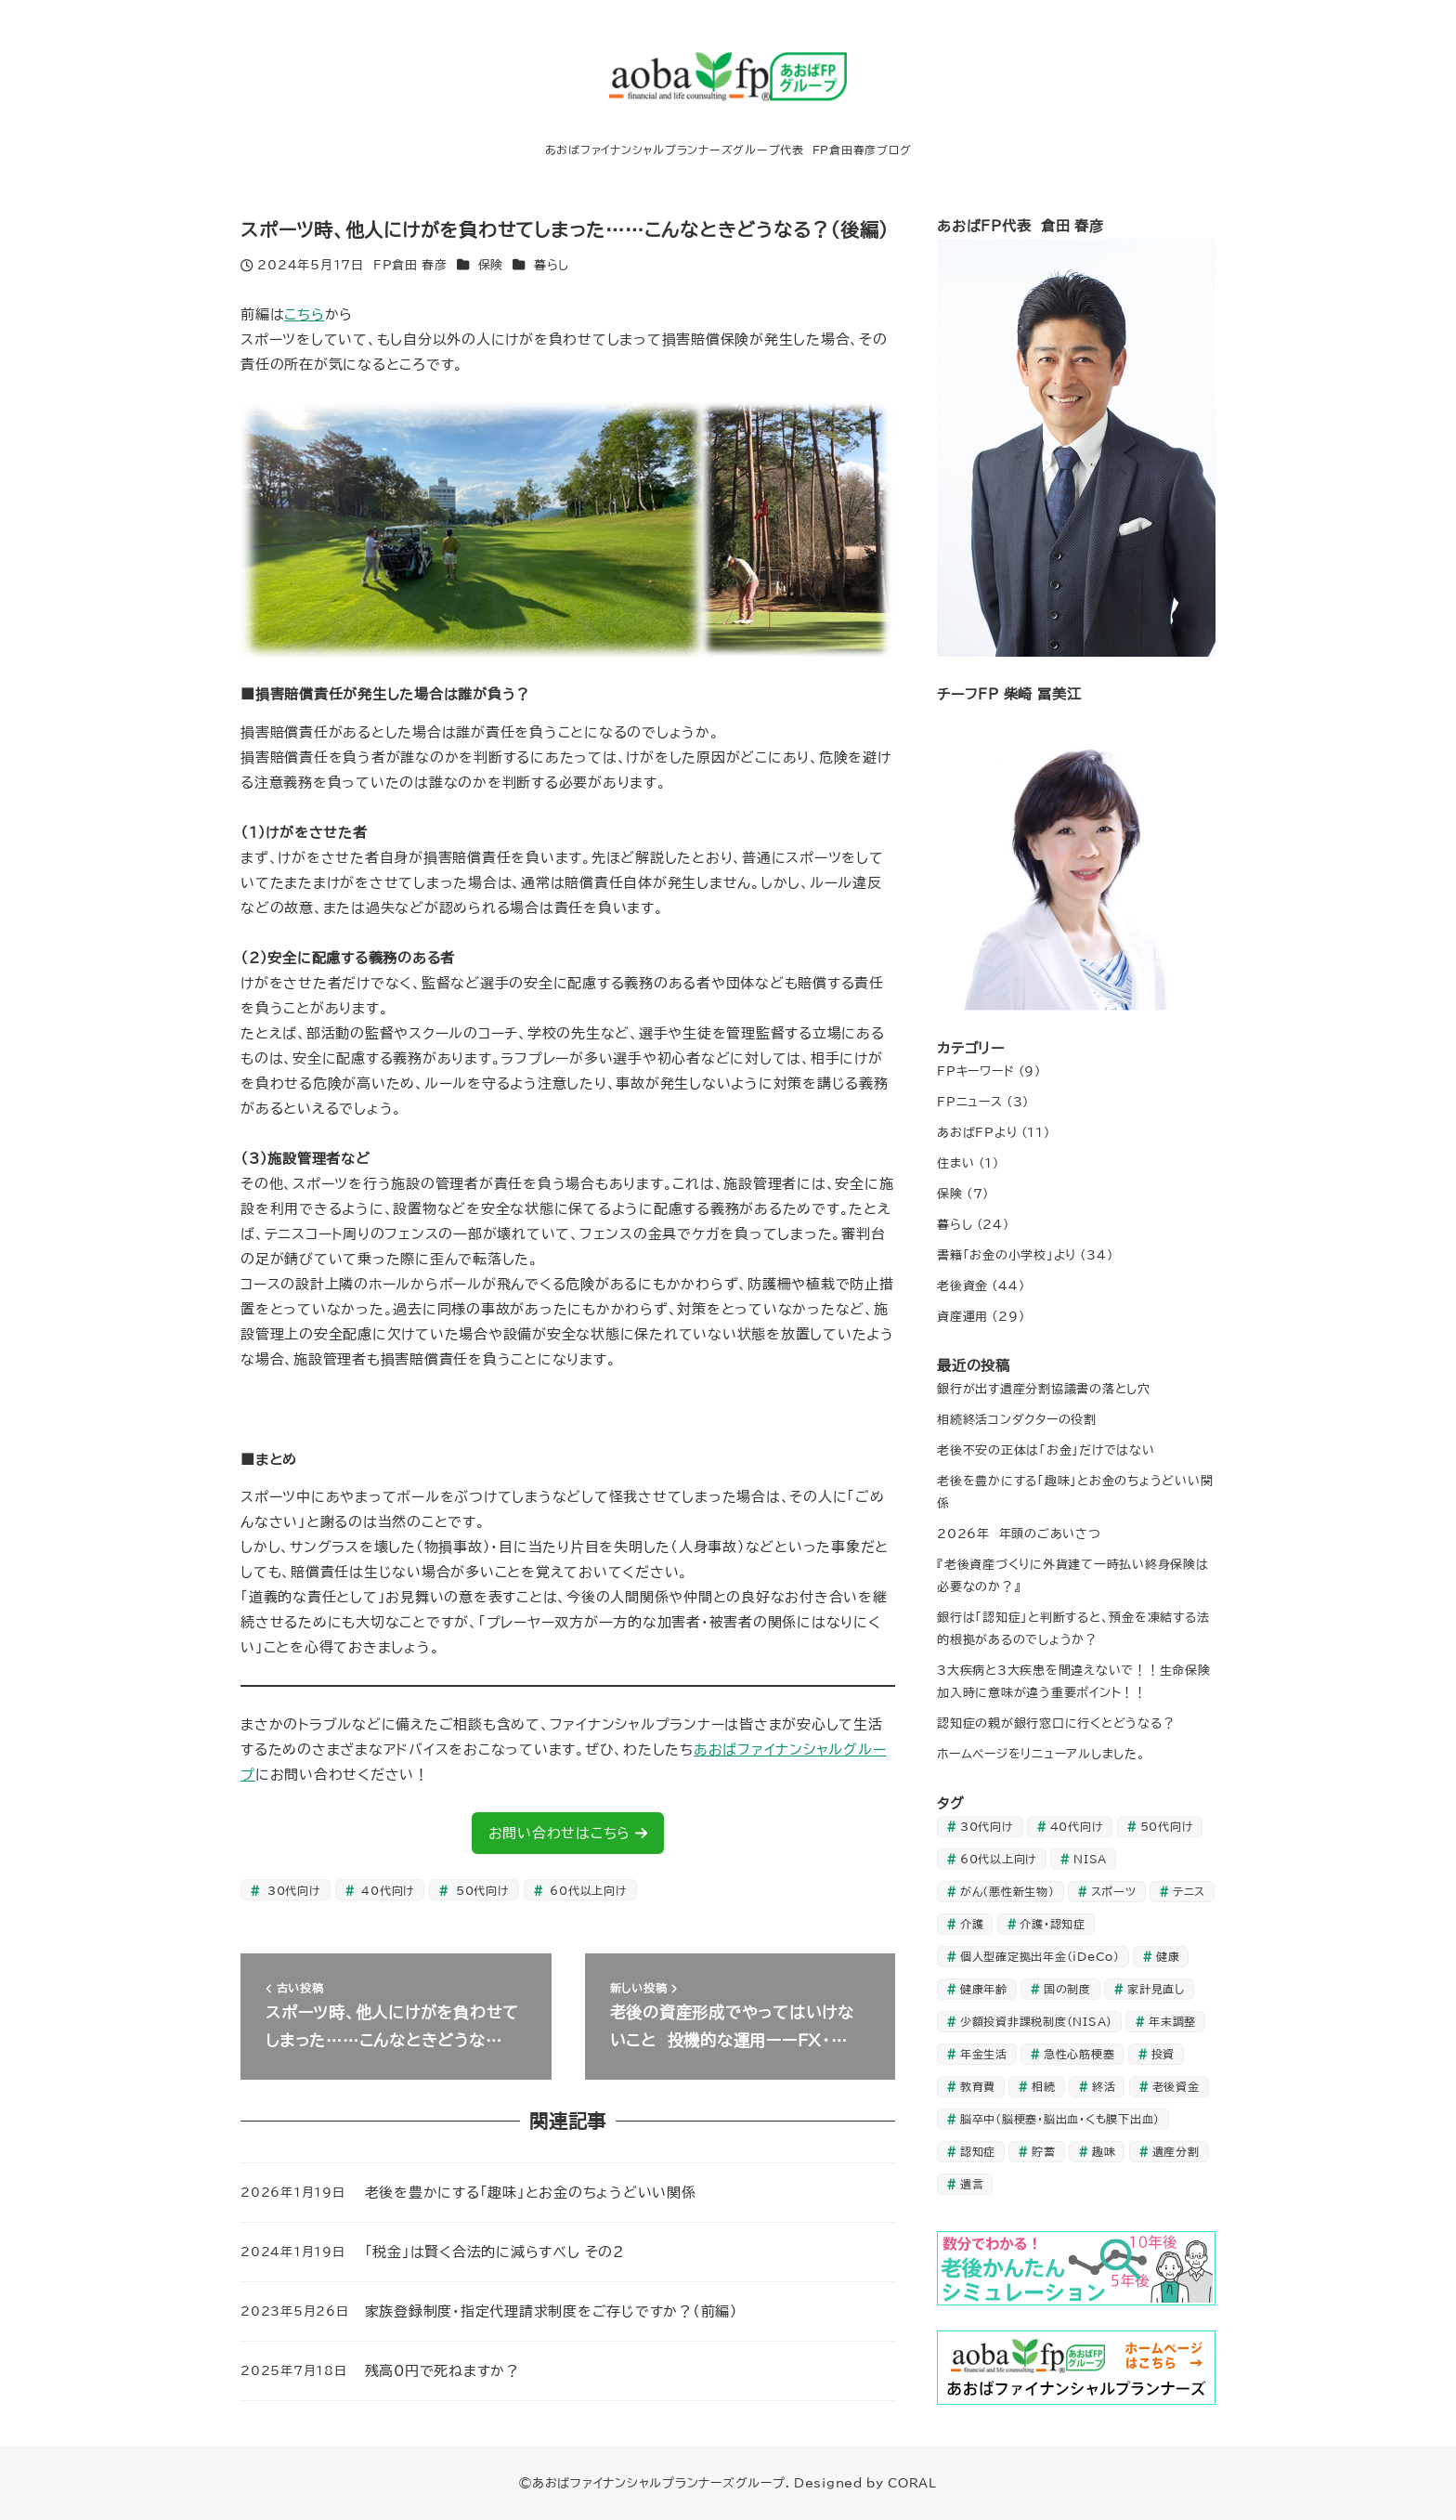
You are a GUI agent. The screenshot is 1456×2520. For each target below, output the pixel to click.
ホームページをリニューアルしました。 (1041, 1753)
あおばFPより (977, 1132)
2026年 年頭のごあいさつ (1019, 1533)
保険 (491, 264)
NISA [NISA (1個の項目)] (1090, 1858)
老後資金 (962, 1285)
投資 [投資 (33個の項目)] (1163, 2053)
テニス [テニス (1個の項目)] (1189, 1891)
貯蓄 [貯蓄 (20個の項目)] (1044, 2151)
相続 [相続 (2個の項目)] (1044, 2086)
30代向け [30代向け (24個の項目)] (987, 1826)
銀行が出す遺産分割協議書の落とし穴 (1043, 1388)
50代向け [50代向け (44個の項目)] (1167, 1826)
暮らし (551, 264)
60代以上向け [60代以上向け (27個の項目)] (998, 1858)
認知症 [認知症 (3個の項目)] (977, 2151)
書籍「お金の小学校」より (1006, 1254)
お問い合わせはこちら (568, 1833)
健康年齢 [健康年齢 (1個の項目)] (984, 1988)
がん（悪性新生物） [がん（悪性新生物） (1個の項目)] (1007, 1891)
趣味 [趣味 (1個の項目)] (1104, 2151)
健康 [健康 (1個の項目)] (1168, 1956)
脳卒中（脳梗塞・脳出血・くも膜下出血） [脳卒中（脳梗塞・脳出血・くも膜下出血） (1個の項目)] (1060, 2118)
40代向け (386, 1890)
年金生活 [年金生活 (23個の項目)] (984, 2053)
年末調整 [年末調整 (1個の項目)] (1172, 2021)
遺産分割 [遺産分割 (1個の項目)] (1176, 2151)
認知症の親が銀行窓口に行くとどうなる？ (1056, 1723)
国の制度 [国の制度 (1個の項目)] (1067, 1988)
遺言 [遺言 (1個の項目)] (972, 2183)
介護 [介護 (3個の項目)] (972, 1923)
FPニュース (970, 1101)
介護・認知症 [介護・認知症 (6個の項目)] (1053, 1923)
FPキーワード (975, 1070)
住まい (955, 1162)
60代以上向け (586, 1890)
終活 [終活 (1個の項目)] (1104, 2086)
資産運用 (962, 1316)
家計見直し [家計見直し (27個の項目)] (1156, 1988)
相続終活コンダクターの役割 (1017, 1419)
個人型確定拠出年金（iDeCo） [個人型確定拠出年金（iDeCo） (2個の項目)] (1040, 1956)
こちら (304, 314)
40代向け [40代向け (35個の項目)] (1077, 1826)
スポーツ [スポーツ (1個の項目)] (1114, 1891)
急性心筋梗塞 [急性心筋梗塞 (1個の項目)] (1079, 2053)
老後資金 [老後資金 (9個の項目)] (1176, 2086)
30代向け (292, 1890)
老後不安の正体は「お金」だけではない (1046, 1449)
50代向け (481, 1890)
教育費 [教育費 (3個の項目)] (977, 2086)
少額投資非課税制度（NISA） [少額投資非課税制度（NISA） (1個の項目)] (1036, 2021)
